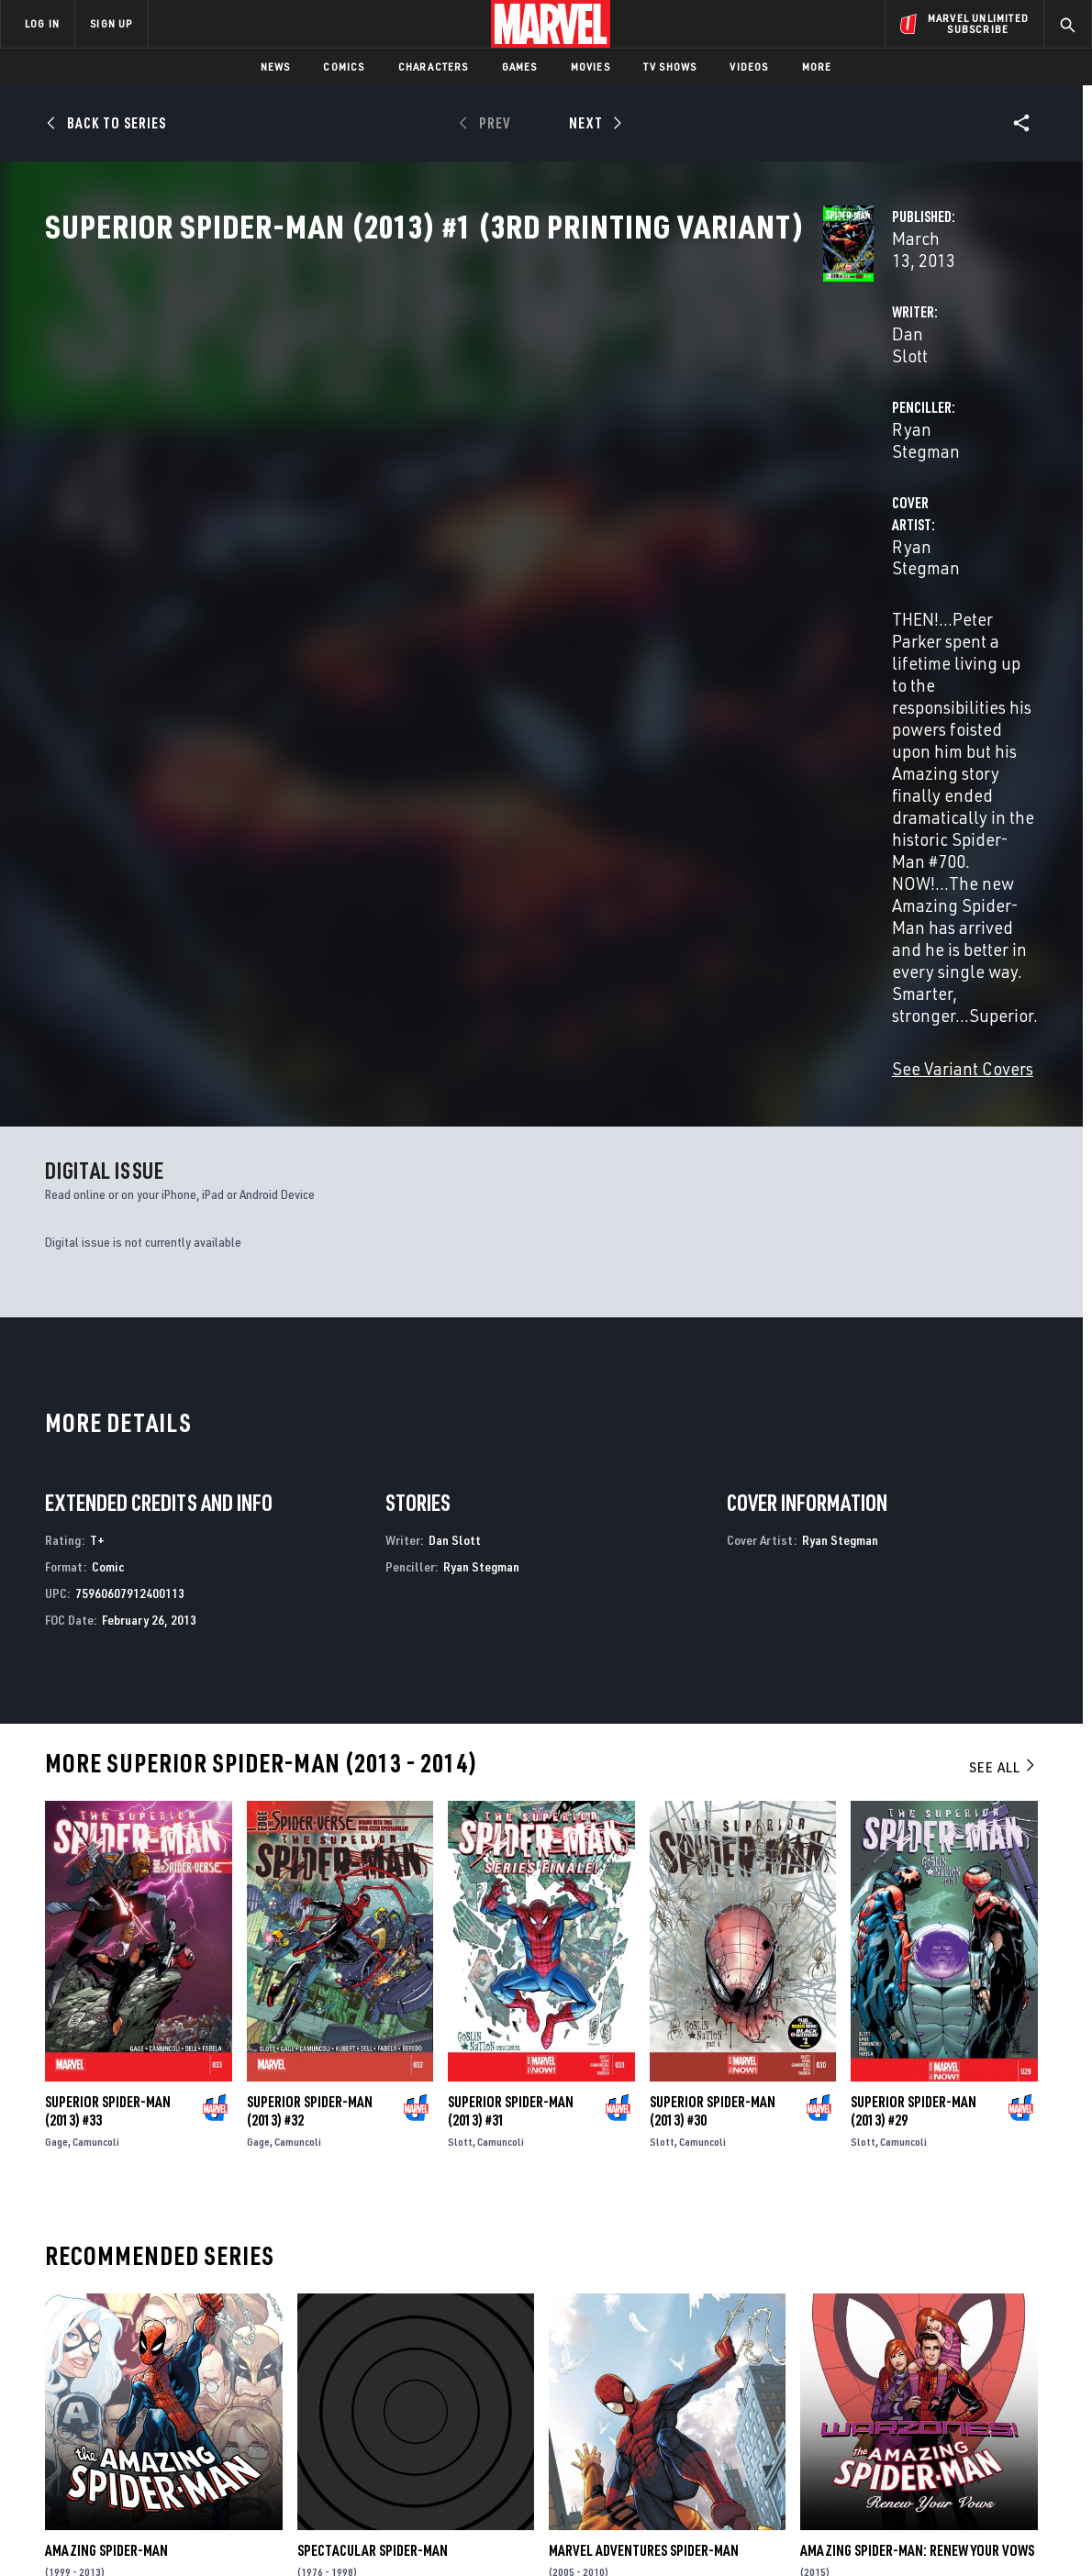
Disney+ (348, 2357)
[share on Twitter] (922, 2377)
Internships (187, 2410)
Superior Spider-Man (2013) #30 (712, 1718)
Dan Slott (391, 432)
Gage (56, 1749)
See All (1003, 1375)
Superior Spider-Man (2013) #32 (310, 1718)
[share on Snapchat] (922, 2416)
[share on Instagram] (973, 2377)
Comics (343, 66)
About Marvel (193, 2331)
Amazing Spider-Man (106, 2158)
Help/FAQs (180, 2357)
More (817, 66)
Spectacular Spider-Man (372, 2158)
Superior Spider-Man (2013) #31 (511, 1718)
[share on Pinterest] (973, 2416)
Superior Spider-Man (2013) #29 (913, 1718)
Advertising (362, 2331)
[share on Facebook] (872, 2378)
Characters (433, 66)
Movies (590, 66)
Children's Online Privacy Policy (605, 2532)
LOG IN (42, 23)
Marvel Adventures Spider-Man (644, 2158)
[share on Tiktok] (872, 2455)
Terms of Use (114, 2532)
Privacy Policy (197, 2532)
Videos (749, 66)
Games (520, 66)
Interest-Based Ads (862, 2532)
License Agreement (747, 2532)
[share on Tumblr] (1023, 2377)
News (276, 66)
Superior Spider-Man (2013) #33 (108, 1718)
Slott (460, 1749)
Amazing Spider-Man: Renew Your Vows (917, 2158)
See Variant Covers (426, 676)
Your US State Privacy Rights (320, 2532)
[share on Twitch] (1023, 2416)
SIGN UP (111, 23)
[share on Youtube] (872, 2416)
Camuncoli (95, 1749)
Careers (175, 2383)
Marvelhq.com (369, 2383)
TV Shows (670, 66)
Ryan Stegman (744, 432)
